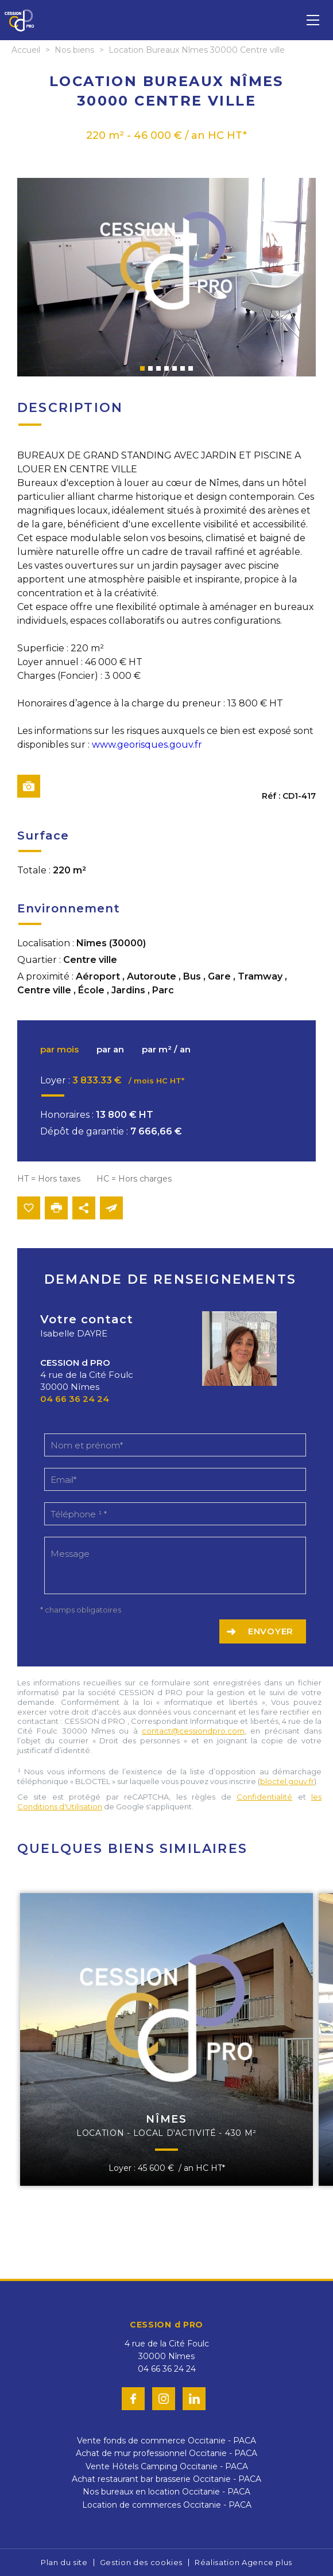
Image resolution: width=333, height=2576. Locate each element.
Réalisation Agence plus (243, 2562)
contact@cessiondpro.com (193, 1730)
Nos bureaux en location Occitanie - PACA (166, 2491)
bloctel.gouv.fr (287, 1781)
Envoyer (270, 1631)
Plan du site (64, 2562)
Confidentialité (264, 1796)
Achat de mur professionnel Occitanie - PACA (166, 2453)
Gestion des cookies (141, 2562)
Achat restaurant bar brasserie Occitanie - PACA (166, 2479)
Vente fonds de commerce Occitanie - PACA (166, 2440)
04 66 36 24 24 (74, 1398)
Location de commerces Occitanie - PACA (166, 2505)
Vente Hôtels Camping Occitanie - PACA (167, 2466)
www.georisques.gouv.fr (147, 744)
